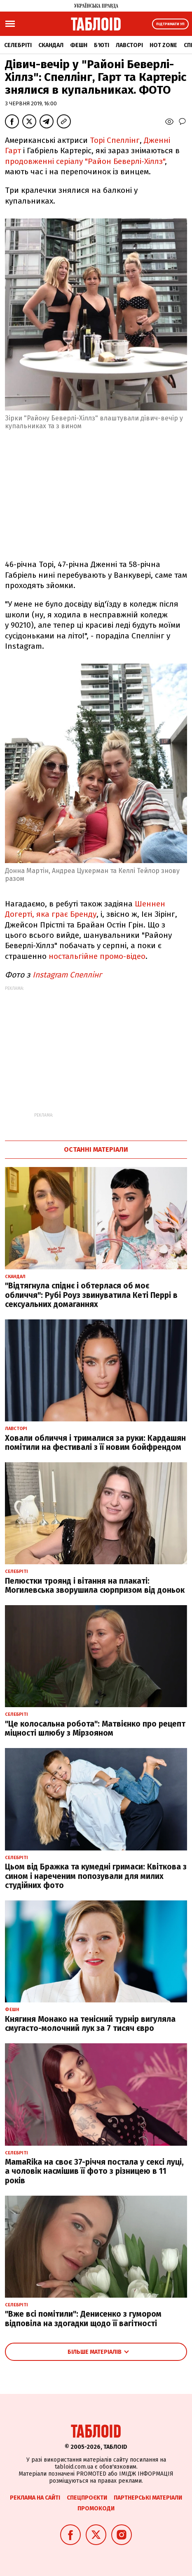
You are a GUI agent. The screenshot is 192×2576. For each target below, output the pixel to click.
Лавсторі (129, 45)
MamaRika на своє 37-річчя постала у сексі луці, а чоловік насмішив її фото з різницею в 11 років (94, 2171)
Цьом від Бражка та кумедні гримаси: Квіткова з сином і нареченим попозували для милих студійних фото (96, 1876)
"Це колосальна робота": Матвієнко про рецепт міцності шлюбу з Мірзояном (95, 1728)
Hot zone (163, 45)
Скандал (50, 45)
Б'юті (101, 45)
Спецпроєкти (87, 2497)
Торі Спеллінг (115, 140)
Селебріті (18, 45)
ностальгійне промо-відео (97, 956)
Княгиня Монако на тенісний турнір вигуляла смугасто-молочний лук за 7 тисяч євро (90, 2023)
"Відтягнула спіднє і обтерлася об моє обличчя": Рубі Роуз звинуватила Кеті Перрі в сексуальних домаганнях (91, 1295)
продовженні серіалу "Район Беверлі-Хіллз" (85, 161)
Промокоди (96, 2508)
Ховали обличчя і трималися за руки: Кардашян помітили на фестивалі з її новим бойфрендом (95, 1442)
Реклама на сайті (35, 2497)
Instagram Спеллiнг (67, 975)
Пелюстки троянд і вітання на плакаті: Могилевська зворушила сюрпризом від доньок (95, 1585)
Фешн (78, 45)
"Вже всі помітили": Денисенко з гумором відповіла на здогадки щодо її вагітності (83, 2318)
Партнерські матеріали (148, 2497)
